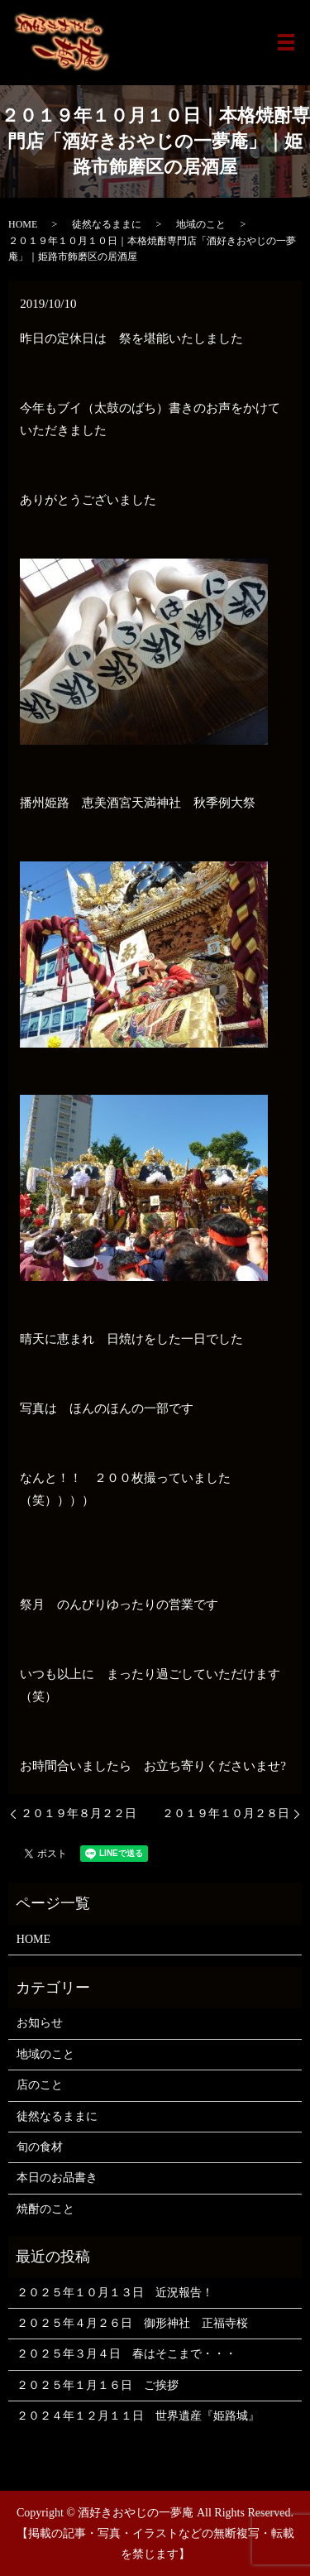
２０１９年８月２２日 (78, 1813)
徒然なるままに (106, 224)
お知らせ (40, 2023)
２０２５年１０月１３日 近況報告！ (115, 2292)
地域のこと (201, 224)
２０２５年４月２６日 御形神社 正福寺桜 (132, 2323)
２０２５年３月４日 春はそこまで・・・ (126, 2354)
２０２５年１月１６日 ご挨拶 (98, 2385)
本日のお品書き (57, 2177)
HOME (22, 224)
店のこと (40, 2085)
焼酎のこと (45, 2209)
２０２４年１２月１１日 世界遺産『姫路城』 (138, 2416)
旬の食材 (40, 2147)
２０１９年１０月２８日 (225, 1813)
